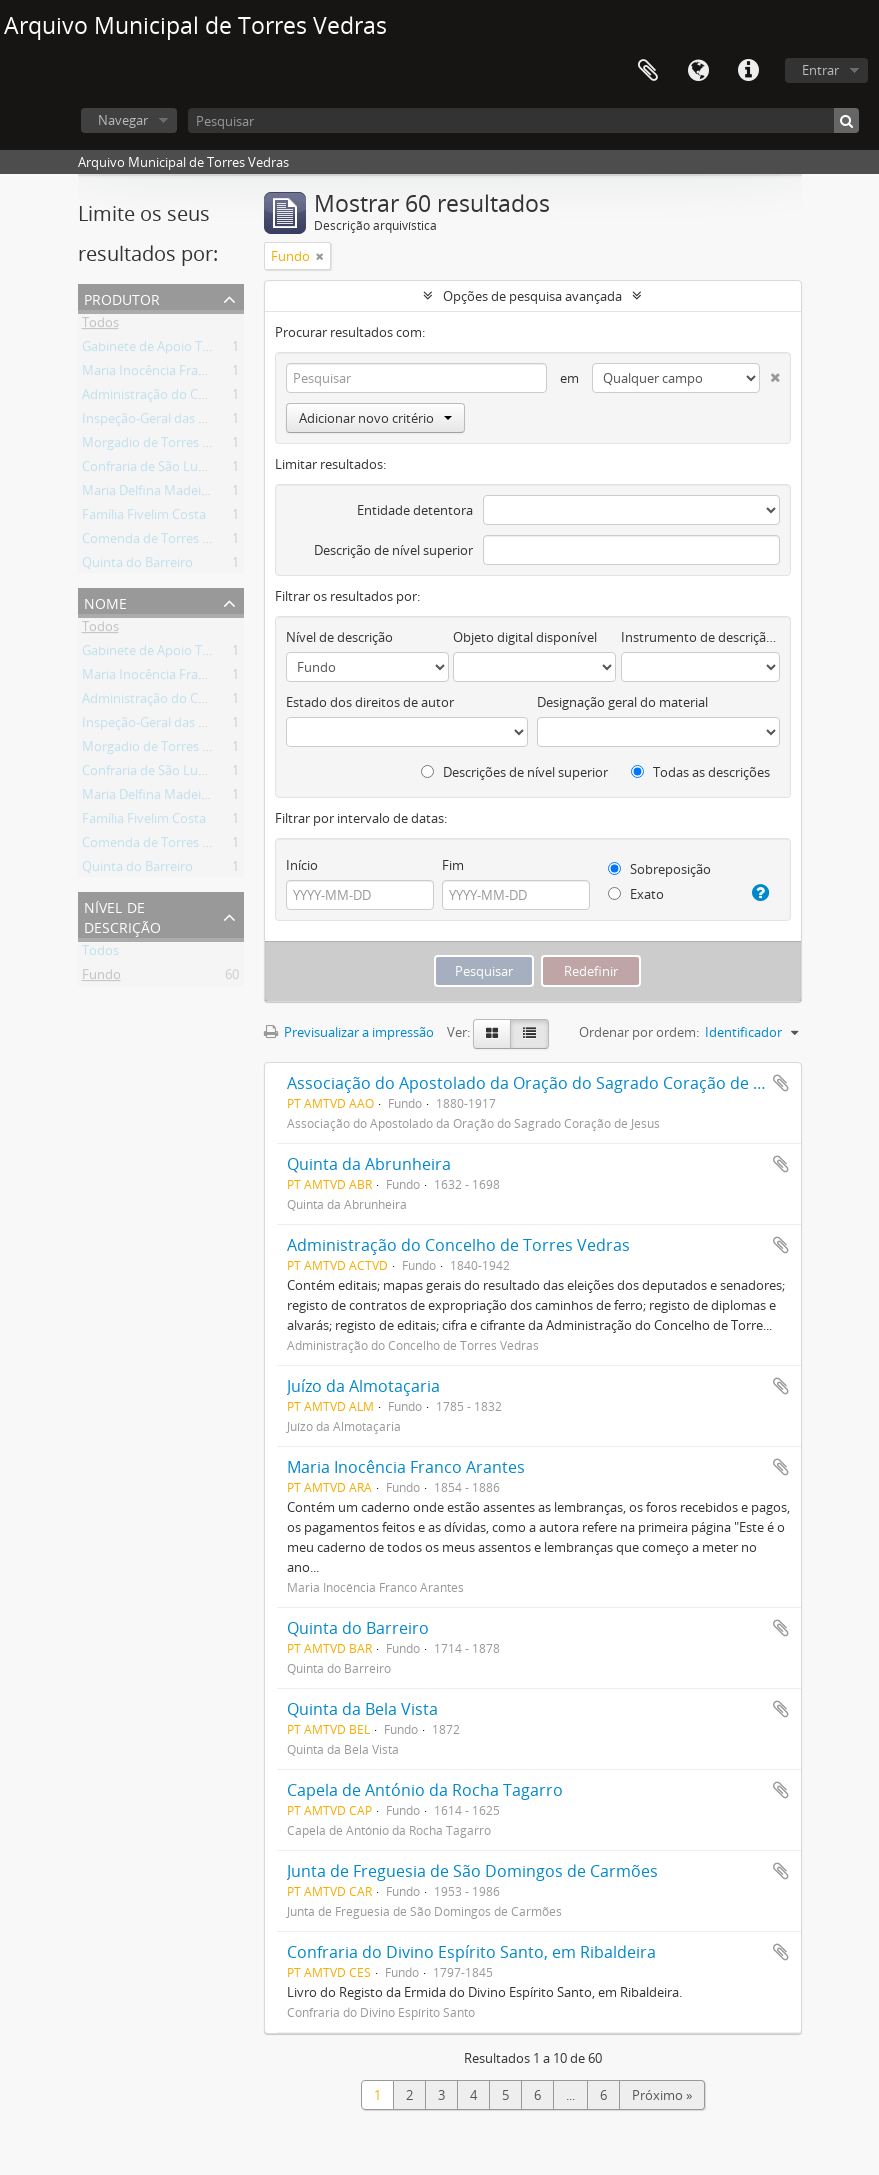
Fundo (101, 978)
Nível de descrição (122, 915)
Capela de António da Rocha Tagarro (425, 1790)
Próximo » (662, 2095)
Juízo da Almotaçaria (363, 1386)
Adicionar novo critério (375, 418)
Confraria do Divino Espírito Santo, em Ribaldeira (471, 1952)
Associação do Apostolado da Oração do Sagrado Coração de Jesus (539, 1083)
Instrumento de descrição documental (700, 637)
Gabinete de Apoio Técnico (161, 350)
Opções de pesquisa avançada (532, 296)
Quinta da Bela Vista (362, 1709)
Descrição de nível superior (393, 550)
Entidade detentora (415, 510)
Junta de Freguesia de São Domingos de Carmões (472, 1871)
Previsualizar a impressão (349, 1032)
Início (302, 865)
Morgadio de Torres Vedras (162, 446)
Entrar (820, 70)
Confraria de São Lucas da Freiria (178, 470)
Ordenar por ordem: (639, 1032)
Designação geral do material (622, 702)
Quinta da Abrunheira (369, 1164)
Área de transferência (648, 71)
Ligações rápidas (748, 71)
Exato (636, 894)
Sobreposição (659, 869)
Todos (100, 326)
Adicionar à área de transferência (781, 1083)
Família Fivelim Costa (144, 518)
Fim (453, 865)
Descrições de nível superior (514, 772)
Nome (105, 601)
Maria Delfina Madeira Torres (168, 494)
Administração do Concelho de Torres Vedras (215, 398)
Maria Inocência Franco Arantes (175, 374)
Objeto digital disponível (525, 637)
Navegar (123, 120)
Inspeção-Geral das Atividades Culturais (199, 422)
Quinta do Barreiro (137, 566)
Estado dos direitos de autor (370, 702)
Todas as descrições (700, 772)
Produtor (122, 297)
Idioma (698, 71)
